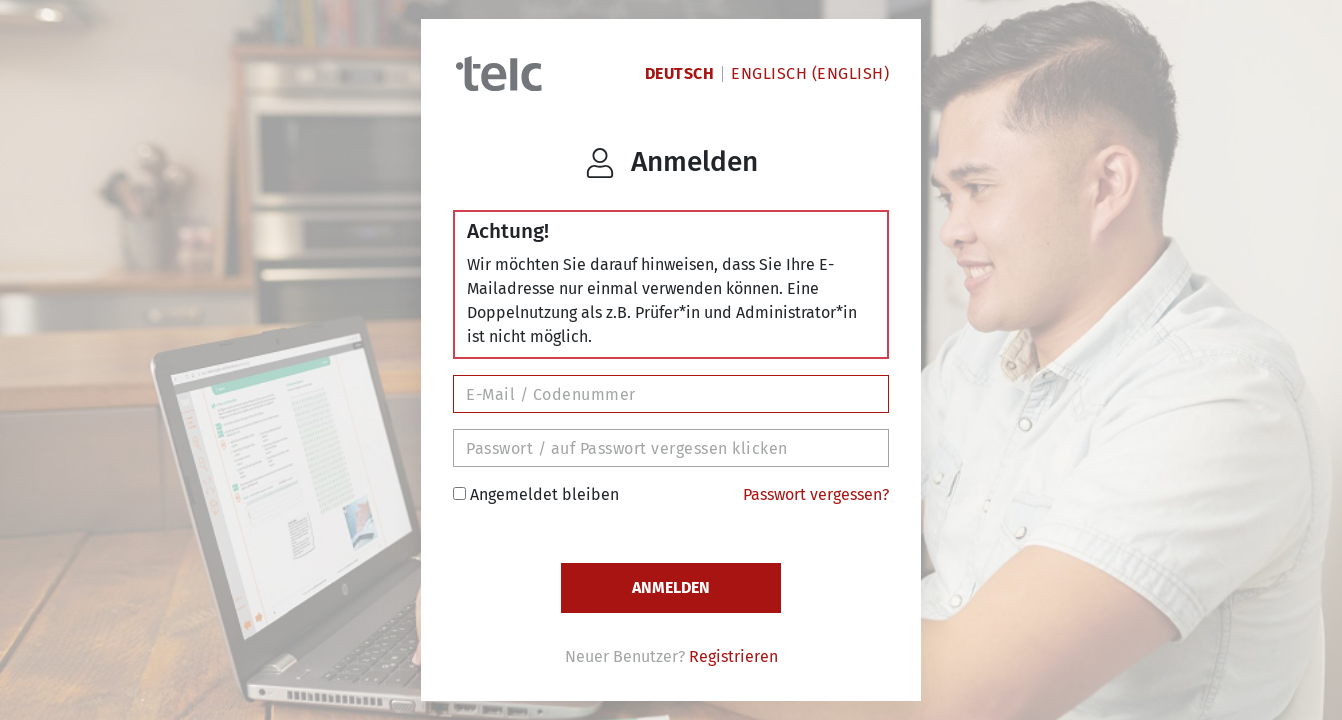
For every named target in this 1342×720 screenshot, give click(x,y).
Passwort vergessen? (816, 494)
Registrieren (733, 656)
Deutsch (680, 73)
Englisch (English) (810, 73)
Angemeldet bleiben (536, 494)
